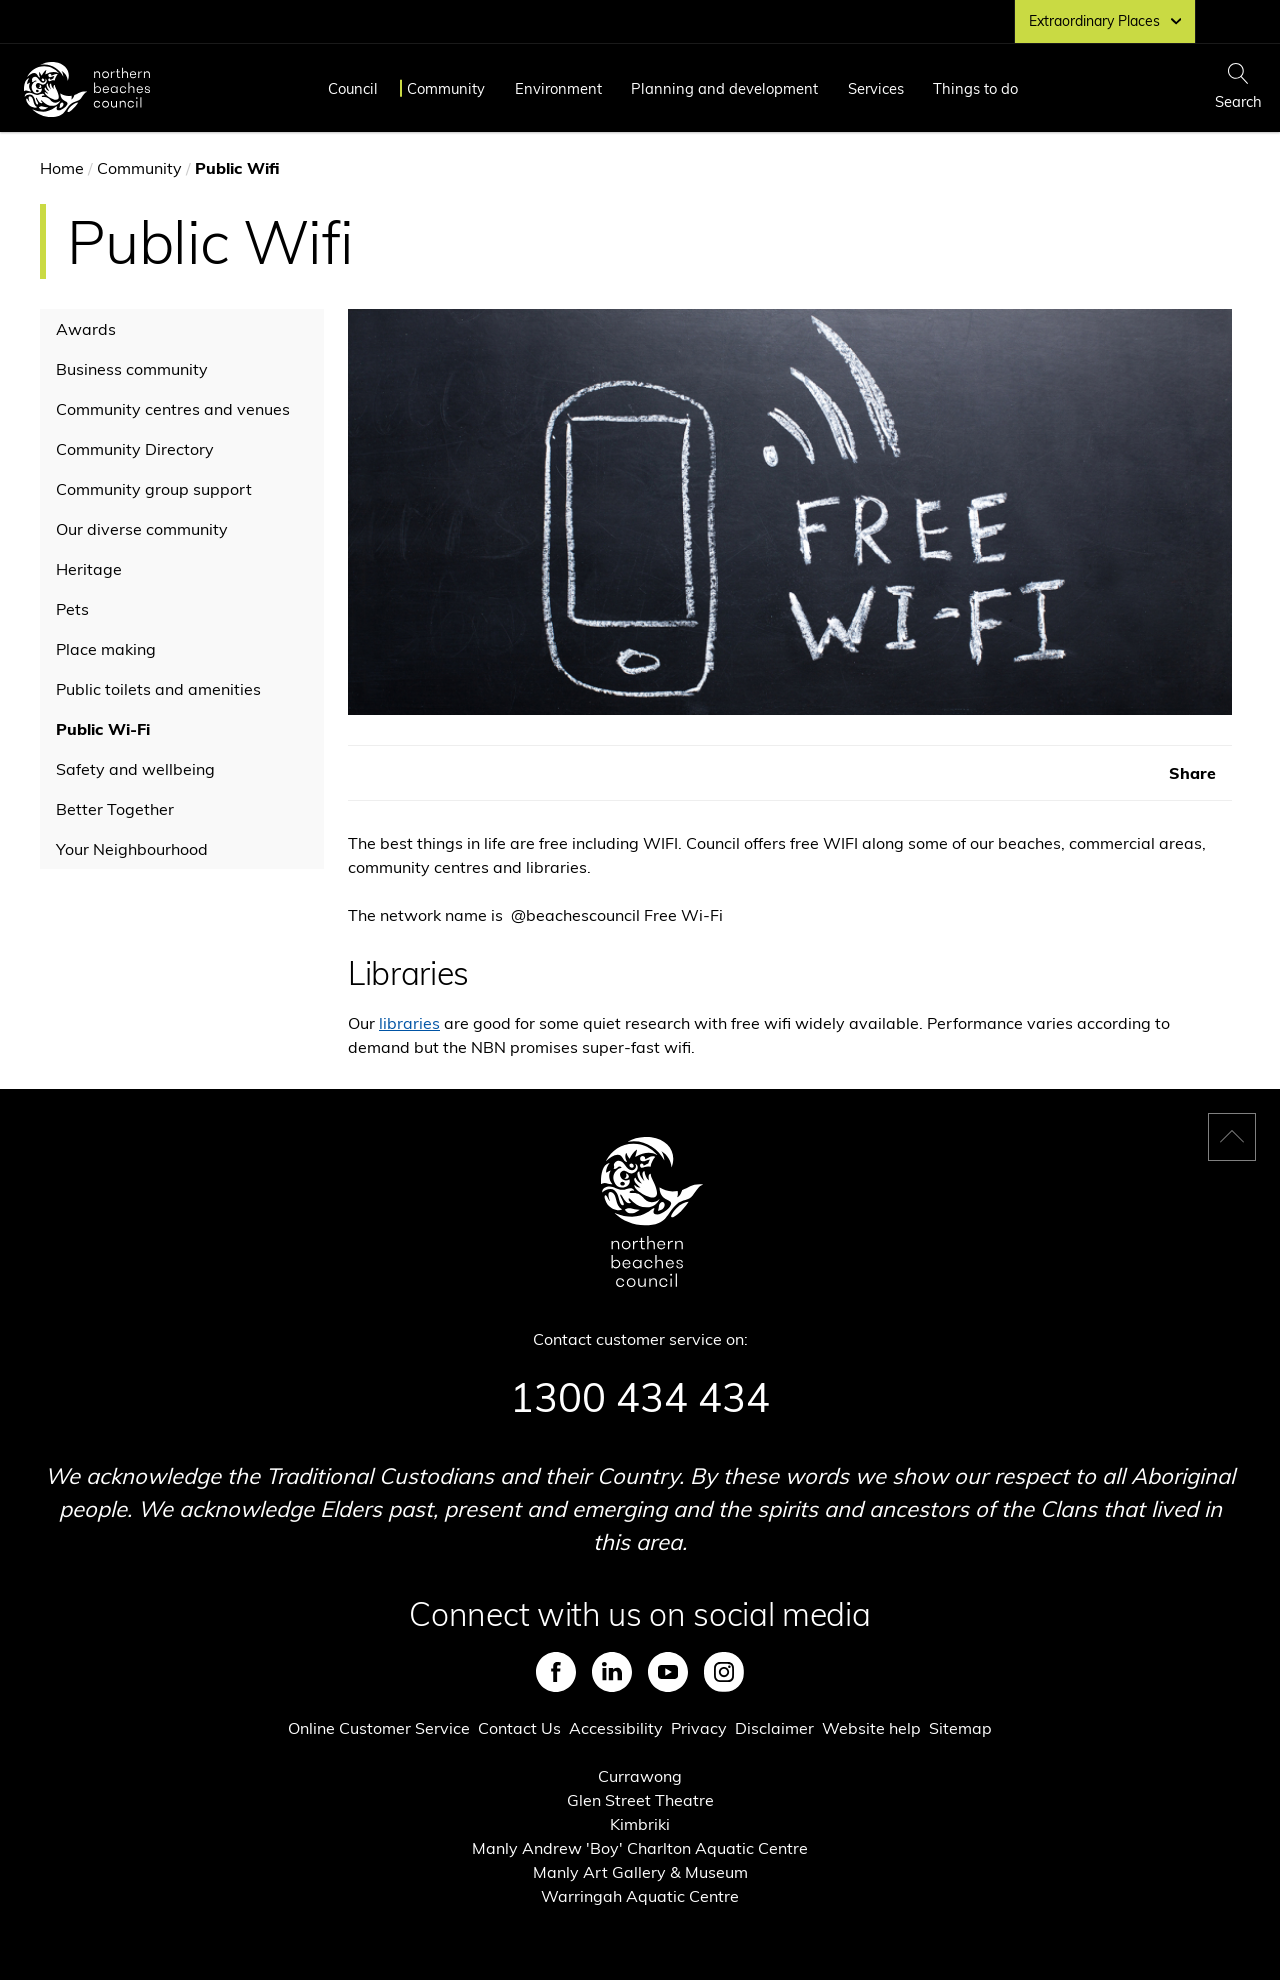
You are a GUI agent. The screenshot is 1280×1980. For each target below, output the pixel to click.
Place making (106, 649)
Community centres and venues (173, 409)
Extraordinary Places (1105, 21)
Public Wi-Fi (103, 729)
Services (876, 88)
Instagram (724, 1672)
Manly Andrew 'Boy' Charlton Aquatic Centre (640, 1848)
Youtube (668, 1672)
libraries (409, 1023)
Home (62, 168)
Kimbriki (640, 1824)
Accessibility (616, 1728)
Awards (86, 329)
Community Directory (135, 449)
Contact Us (519, 1728)
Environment (558, 88)
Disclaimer (774, 1728)
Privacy (699, 1728)
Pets (72, 609)
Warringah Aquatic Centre (640, 1896)
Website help (871, 1728)
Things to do (975, 88)
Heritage (89, 569)
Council (353, 88)
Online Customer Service (379, 1728)
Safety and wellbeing (135, 769)
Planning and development (724, 88)
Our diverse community (142, 529)
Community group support (154, 489)
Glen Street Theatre (640, 1800)
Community (446, 88)
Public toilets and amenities (158, 689)
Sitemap (960, 1728)
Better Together (115, 809)
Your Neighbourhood (132, 849)
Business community (132, 369)
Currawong (640, 1776)
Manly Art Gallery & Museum (640, 1872)
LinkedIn (612, 1672)
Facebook (556, 1672)
